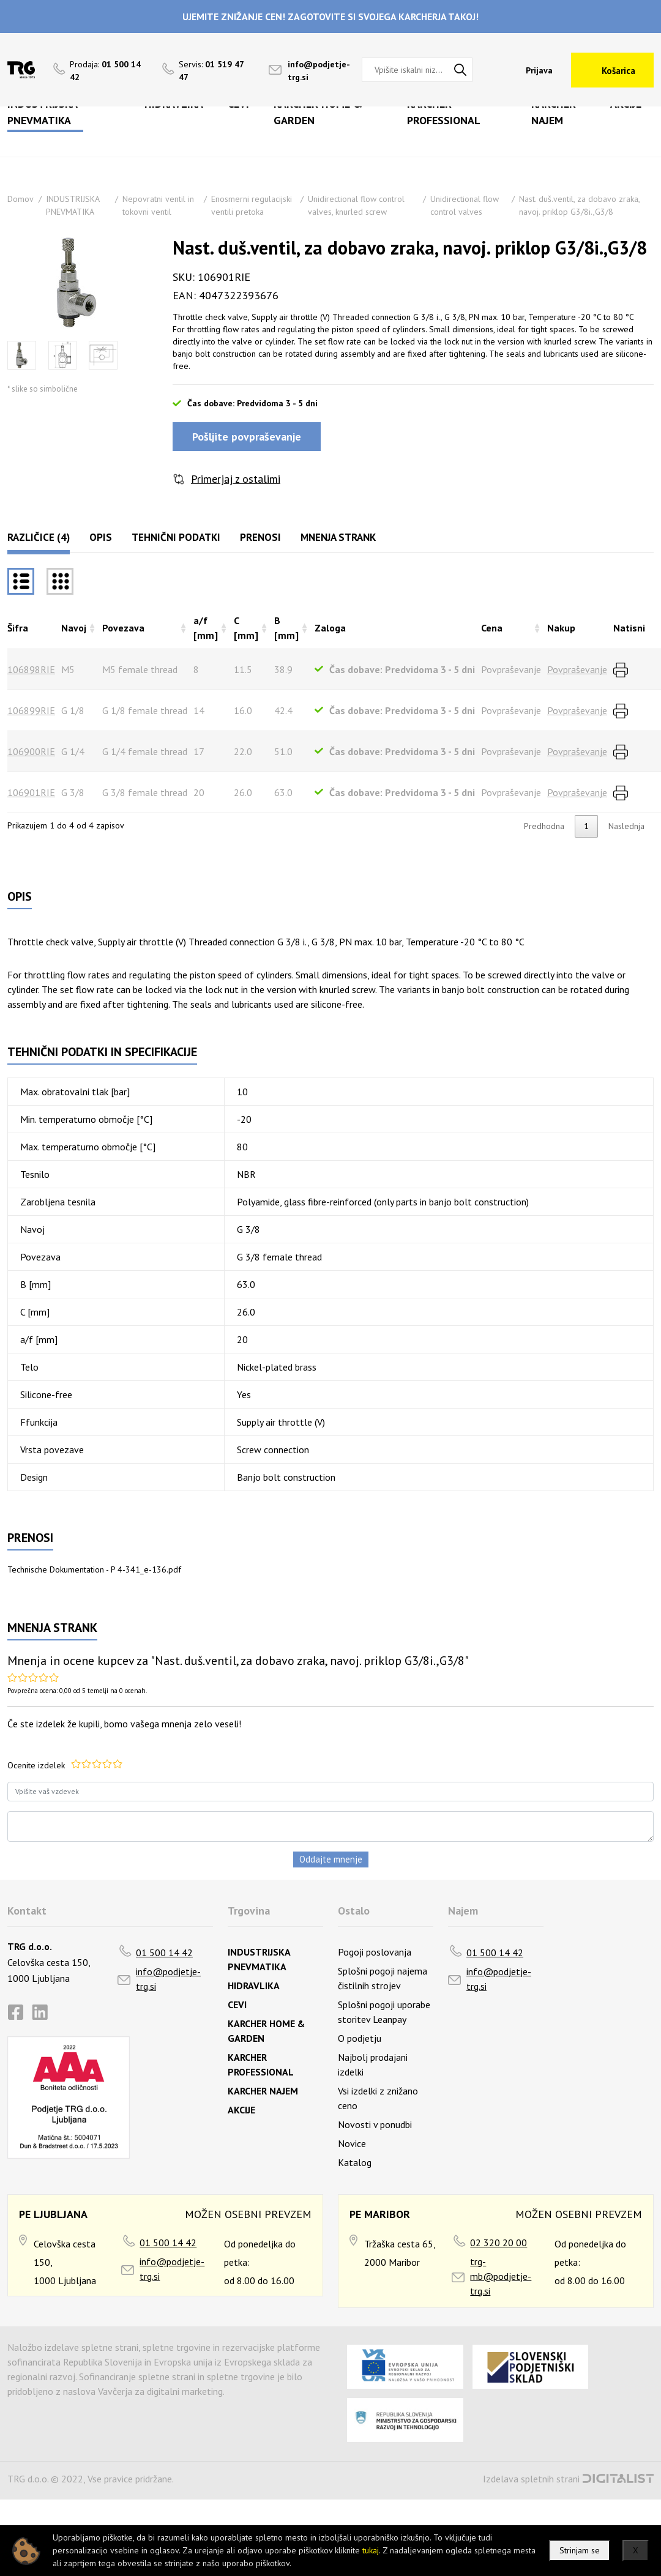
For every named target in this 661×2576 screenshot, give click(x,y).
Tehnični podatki (176, 537)
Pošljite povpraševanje (246, 437)
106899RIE (31, 710)
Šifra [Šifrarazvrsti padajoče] (17, 628)
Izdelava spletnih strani (531, 2479)
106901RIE (31, 792)
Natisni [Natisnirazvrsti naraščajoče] (629, 628)
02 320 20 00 (498, 2242)
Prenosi (260, 537)
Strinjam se (579, 2550)
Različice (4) (38, 537)
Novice (352, 2143)
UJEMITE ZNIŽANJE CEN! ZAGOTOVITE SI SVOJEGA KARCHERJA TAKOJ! (330, 16)
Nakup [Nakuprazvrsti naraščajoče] (561, 628)
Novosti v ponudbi (375, 2124)
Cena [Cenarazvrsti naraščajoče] (491, 628)
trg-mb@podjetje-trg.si (500, 2276)
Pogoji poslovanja (374, 1952)
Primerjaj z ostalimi (235, 479)
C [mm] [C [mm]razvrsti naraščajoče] (246, 627)
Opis (100, 537)
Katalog (355, 2162)
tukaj (370, 2550)
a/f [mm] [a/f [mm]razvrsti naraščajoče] (205, 627)
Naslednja (626, 826)
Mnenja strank (338, 537)
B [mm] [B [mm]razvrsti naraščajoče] (286, 627)
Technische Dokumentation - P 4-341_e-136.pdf (94, 1569)
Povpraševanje (577, 669)
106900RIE (31, 751)
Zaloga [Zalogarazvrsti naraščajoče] (330, 628)
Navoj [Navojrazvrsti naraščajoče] (73, 628)
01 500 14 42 (164, 1952)
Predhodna (544, 826)
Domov (20, 198)
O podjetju (359, 2038)
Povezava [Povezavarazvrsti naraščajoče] (123, 628)
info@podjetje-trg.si (168, 1978)
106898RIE (31, 669)
